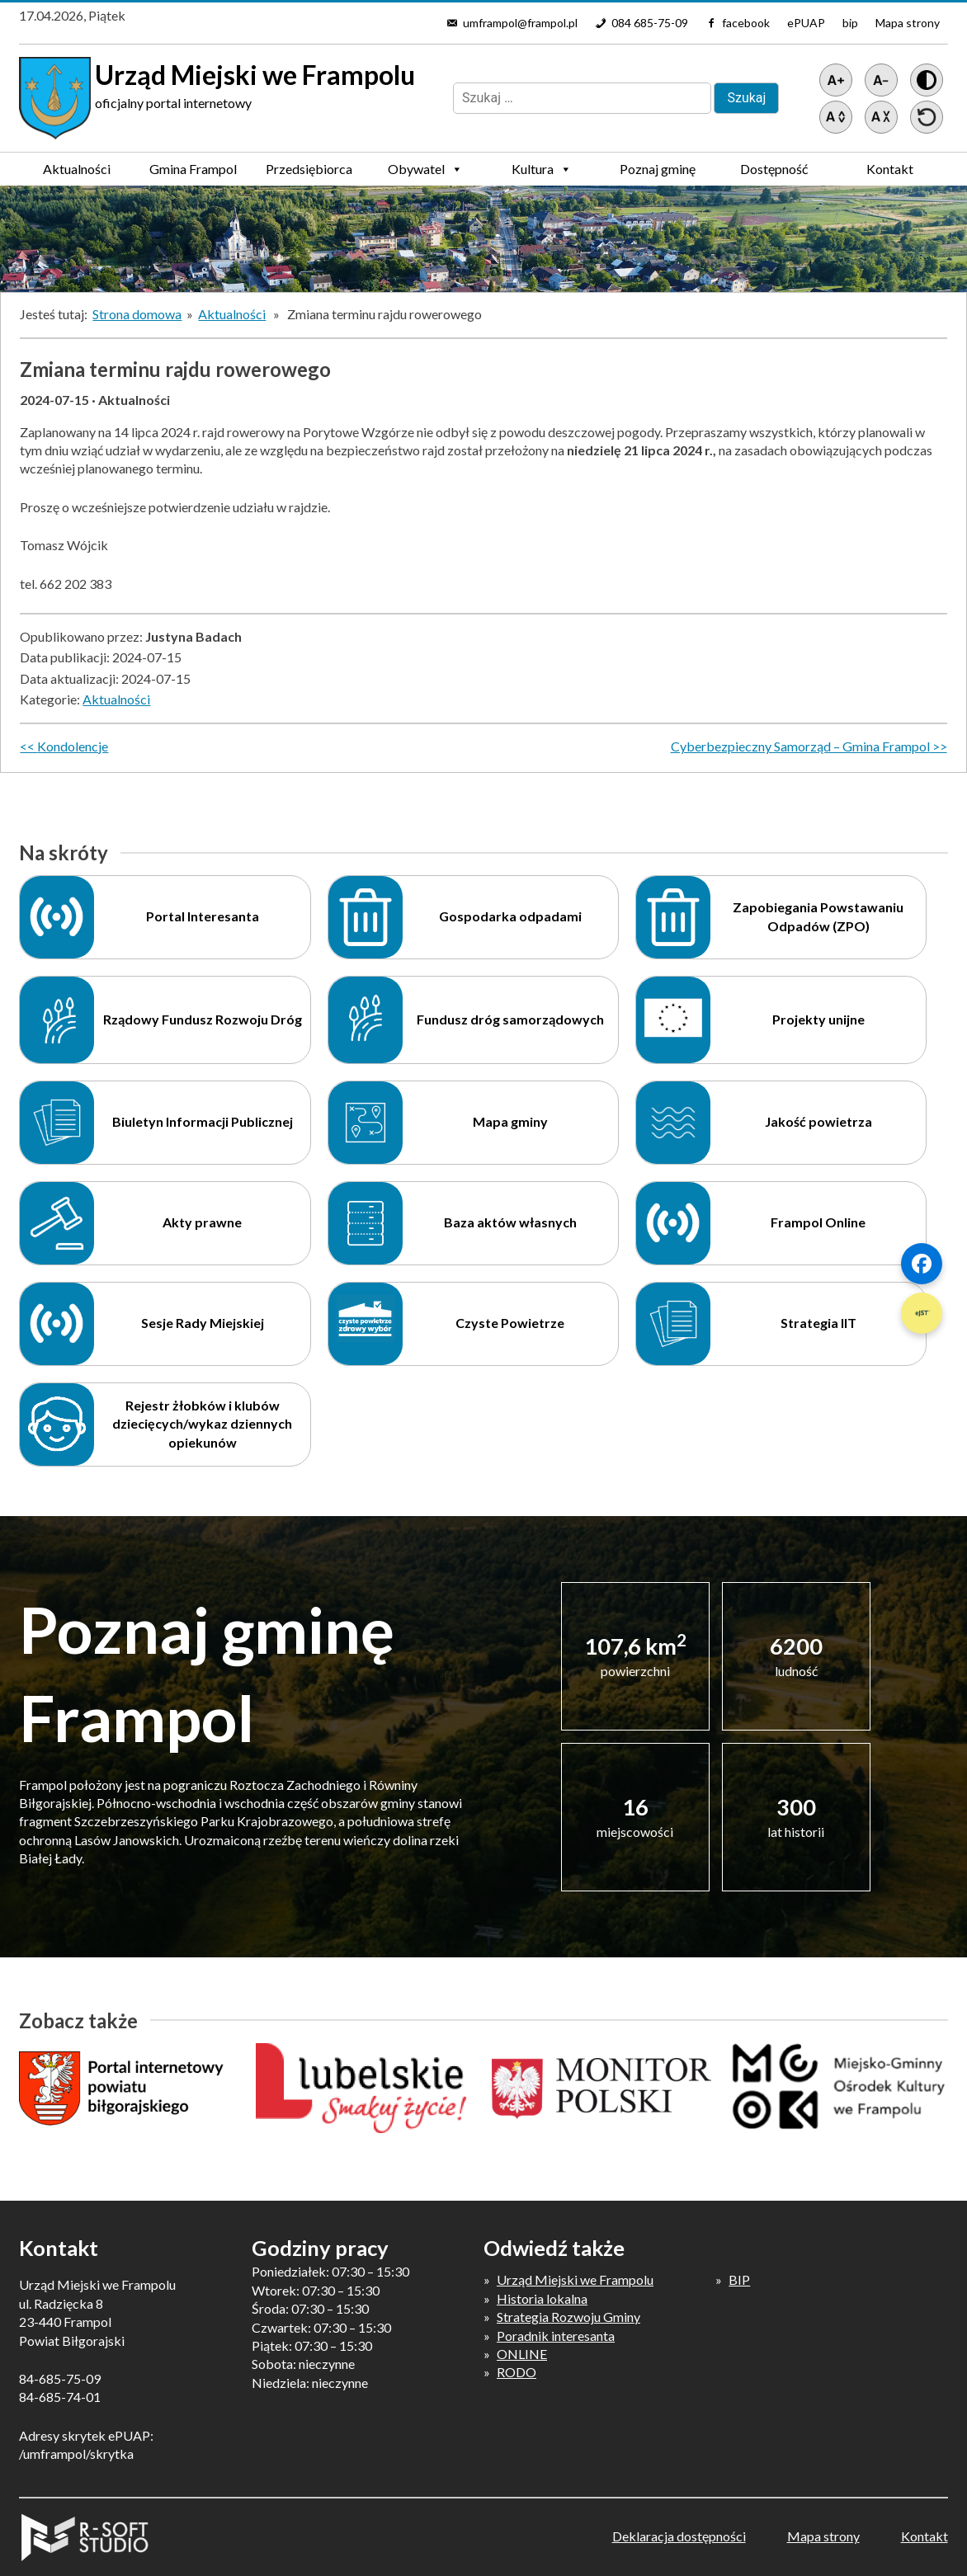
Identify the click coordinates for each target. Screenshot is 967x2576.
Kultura (542, 169)
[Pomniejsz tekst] (881, 80)
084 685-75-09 (649, 23)
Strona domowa (137, 314)
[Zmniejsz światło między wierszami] (881, 117)
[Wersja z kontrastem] (926, 80)
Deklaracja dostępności (679, 2536)
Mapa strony (907, 23)
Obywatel (425, 169)
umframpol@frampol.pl (520, 23)
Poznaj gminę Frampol (658, 173)
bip (850, 23)
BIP (739, 2279)
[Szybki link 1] (921, 1263)
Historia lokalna (542, 2298)
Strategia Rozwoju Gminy (568, 2316)
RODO (516, 2372)
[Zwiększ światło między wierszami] (835, 117)
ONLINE (522, 2354)
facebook (746, 23)
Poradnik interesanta (556, 2335)
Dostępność (774, 169)
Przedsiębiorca (309, 173)
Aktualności (77, 169)
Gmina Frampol (193, 173)
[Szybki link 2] (921, 1313)
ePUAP (806, 23)
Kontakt (889, 169)
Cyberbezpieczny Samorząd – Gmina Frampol (800, 746)
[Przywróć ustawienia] (926, 117)
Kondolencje (72, 746)
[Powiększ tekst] (835, 80)
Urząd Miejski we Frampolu (575, 2279)
